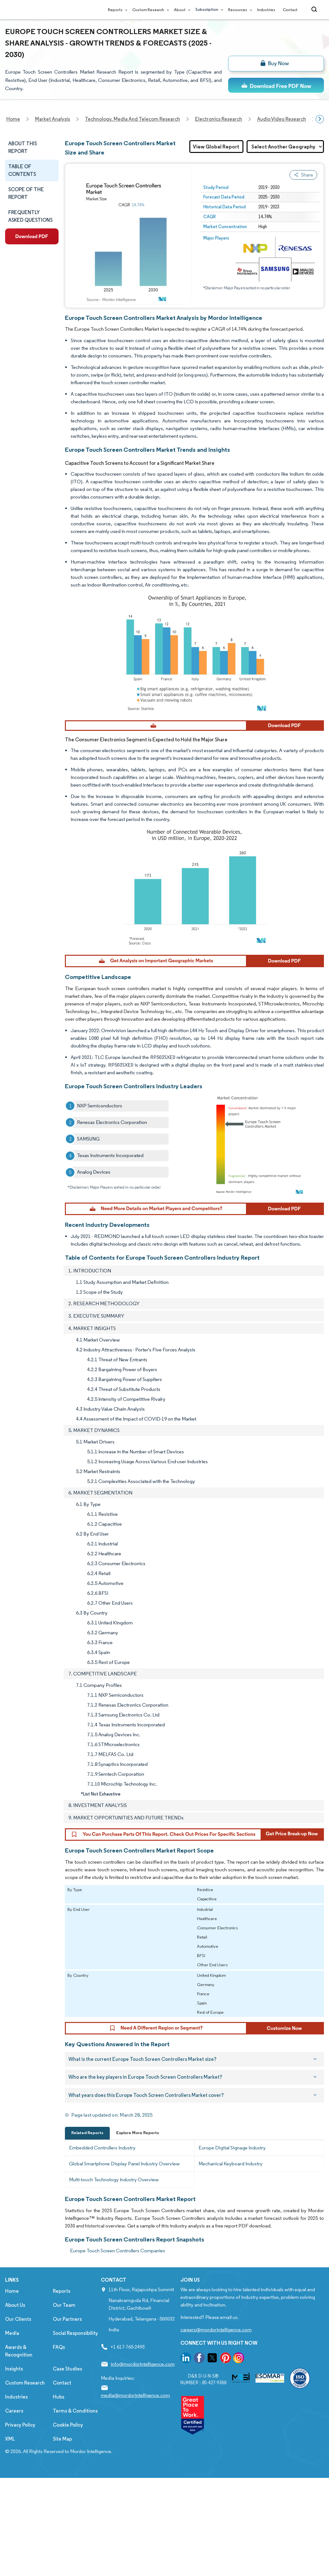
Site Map (62, 2441)
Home (12, 2293)
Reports (116, 9)
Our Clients (18, 2321)
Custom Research (149, 9)
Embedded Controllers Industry (102, 2150)
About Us (15, 2307)
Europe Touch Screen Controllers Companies (117, 2253)
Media (12, 2335)
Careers (14, 2413)
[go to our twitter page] (212, 2361)
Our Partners (67, 2321)
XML (10, 2441)
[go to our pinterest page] (225, 2361)
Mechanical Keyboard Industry (230, 2166)
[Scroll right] (320, 119)
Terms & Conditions (75, 2413)
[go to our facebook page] (199, 2361)
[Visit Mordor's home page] (43, 9)
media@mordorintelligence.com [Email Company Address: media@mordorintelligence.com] (135, 2397)
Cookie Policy (68, 2427)
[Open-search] (315, 9)
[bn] (276, 63)
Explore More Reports (137, 2135)
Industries (266, 9)
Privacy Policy (20, 2427)
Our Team (64, 2307)
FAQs (59, 2349)
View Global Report (216, 146)
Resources (238, 9)
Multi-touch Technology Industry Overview (114, 2182)
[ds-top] (276, 85)
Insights (14, 2371)
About (181, 9)
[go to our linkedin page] (185, 2361)
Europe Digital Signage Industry (232, 2150)
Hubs (58, 2399)
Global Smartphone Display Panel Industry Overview (124, 2166)
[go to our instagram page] (238, 2361)
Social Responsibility (75, 2335)
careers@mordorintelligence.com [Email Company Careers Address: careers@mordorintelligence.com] (216, 2332)
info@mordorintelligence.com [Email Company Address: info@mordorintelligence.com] (143, 2366)
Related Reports (87, 2135)
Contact (290, 9)
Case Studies (67, 2371)
